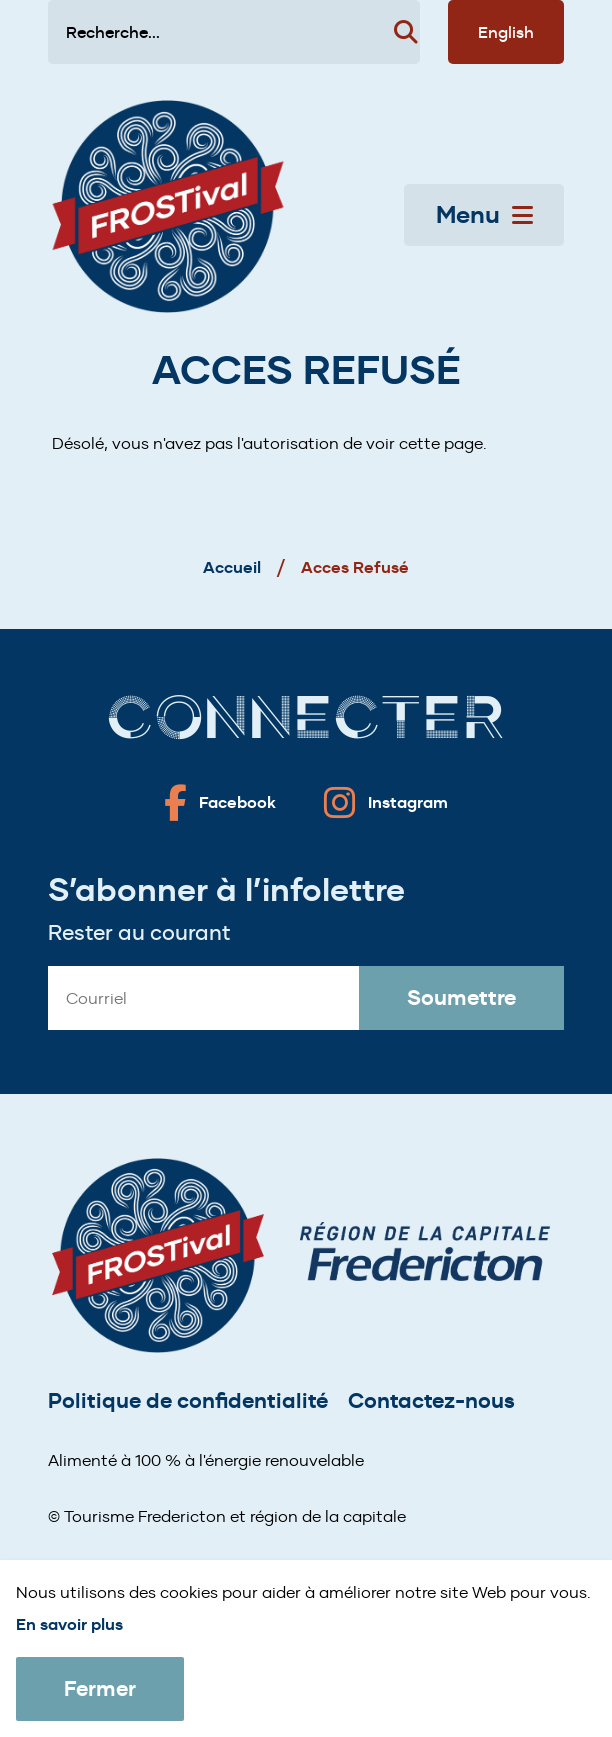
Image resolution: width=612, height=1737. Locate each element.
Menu (484, 215)
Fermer (100, 1688)
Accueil (232, 567)
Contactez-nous (431, 1400)
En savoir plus (69, 1624)
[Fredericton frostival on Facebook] (220, 803)
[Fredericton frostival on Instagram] (386, 803)
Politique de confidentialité (188, 1400)
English (506, 32)
